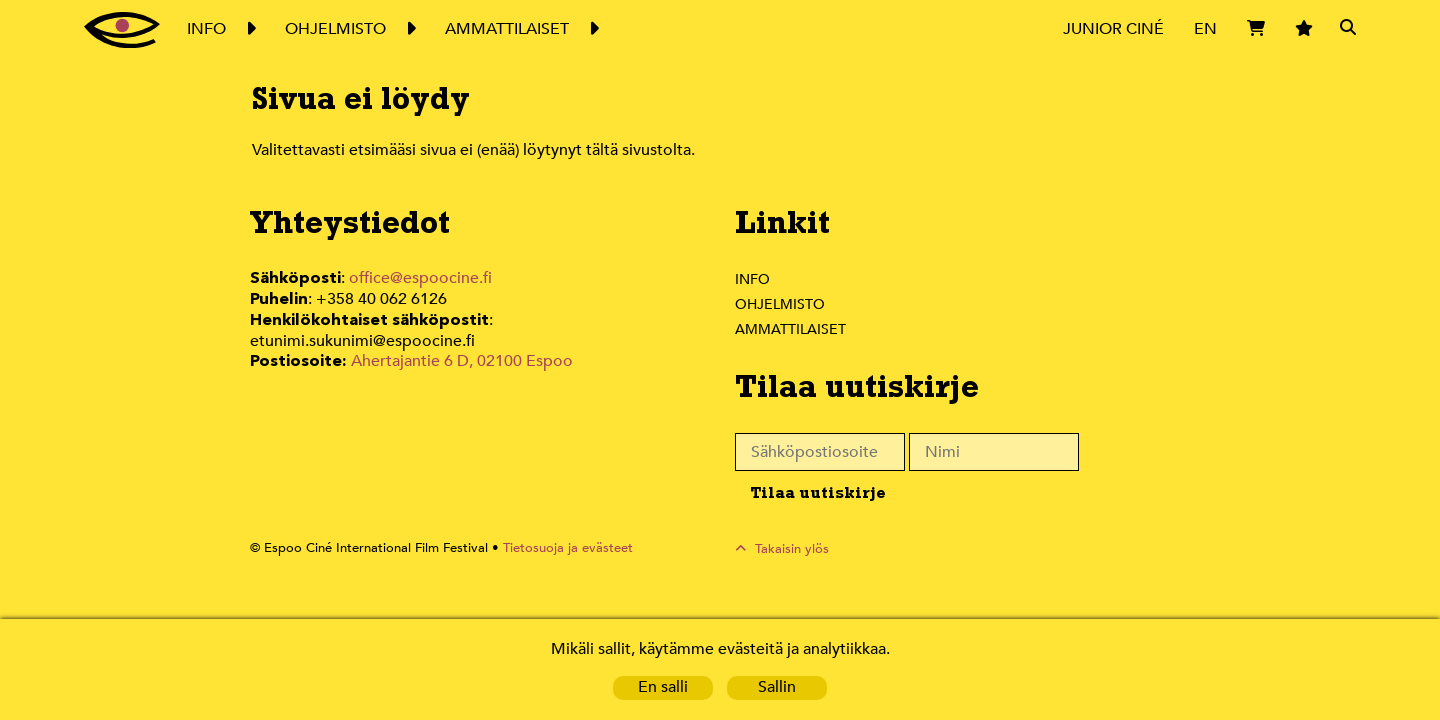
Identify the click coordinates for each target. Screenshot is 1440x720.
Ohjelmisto (781, 304)
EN (1206, 28)
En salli (663, 687)
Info (752, 279)
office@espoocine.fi (421, 278)
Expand (250, 29)
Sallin (777, 687)
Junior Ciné (1114, 28)
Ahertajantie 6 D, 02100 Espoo (460, 338)
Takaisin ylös (792, 548)
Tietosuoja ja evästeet (556, 548)
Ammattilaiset (791, 329)
